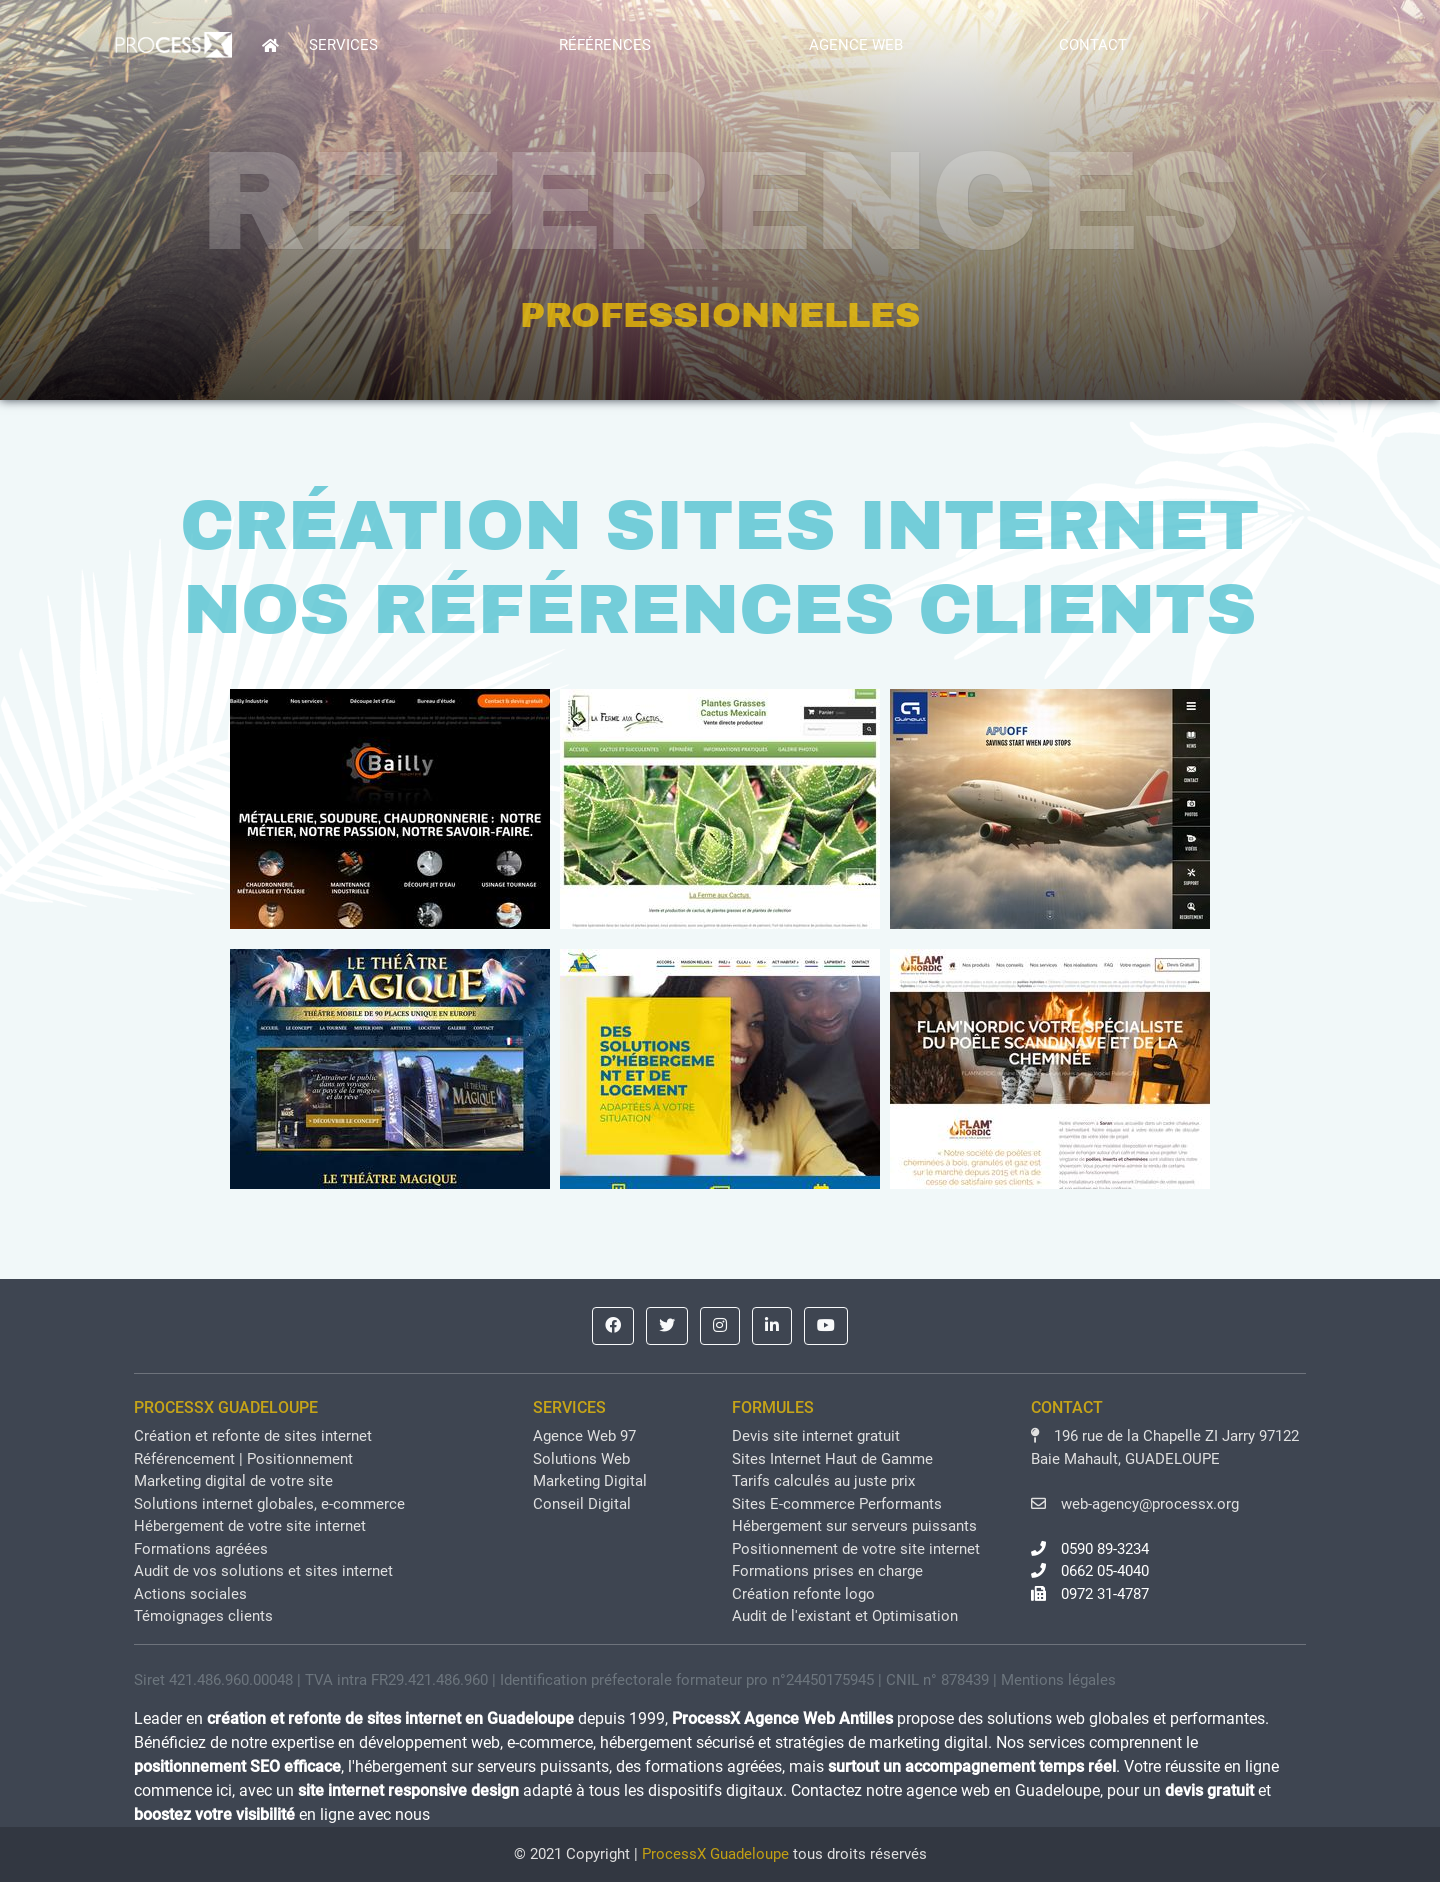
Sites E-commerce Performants (837, 1504)
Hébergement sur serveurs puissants (854, 1526)
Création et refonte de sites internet (253, 1436)
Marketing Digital (590, 1481)
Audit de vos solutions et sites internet (263, 1571)
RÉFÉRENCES (605, 45)
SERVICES (343, 45)
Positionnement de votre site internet (856, 1549)
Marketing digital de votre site (233, 1481)
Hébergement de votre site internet (250, 1526)
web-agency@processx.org (1135, 1504)
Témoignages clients (203, 1616)
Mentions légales (1058, 1680)
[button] (613, 1326)
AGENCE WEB (856, 45)
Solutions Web (581, 1459)
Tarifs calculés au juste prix (823, 1481)
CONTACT (1093, 45)
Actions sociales (190, 1594)
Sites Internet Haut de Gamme (832, 1459)
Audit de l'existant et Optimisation (845, 1616)
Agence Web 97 (584, 1436)
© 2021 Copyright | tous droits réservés (720, 1854)
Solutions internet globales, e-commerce (269, 1504)
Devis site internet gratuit (816, 1436)
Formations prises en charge (827, 1571)
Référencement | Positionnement (243, 1459)
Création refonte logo (803, 1594)
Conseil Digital (582, 1504)
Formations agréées (201, 1549)
